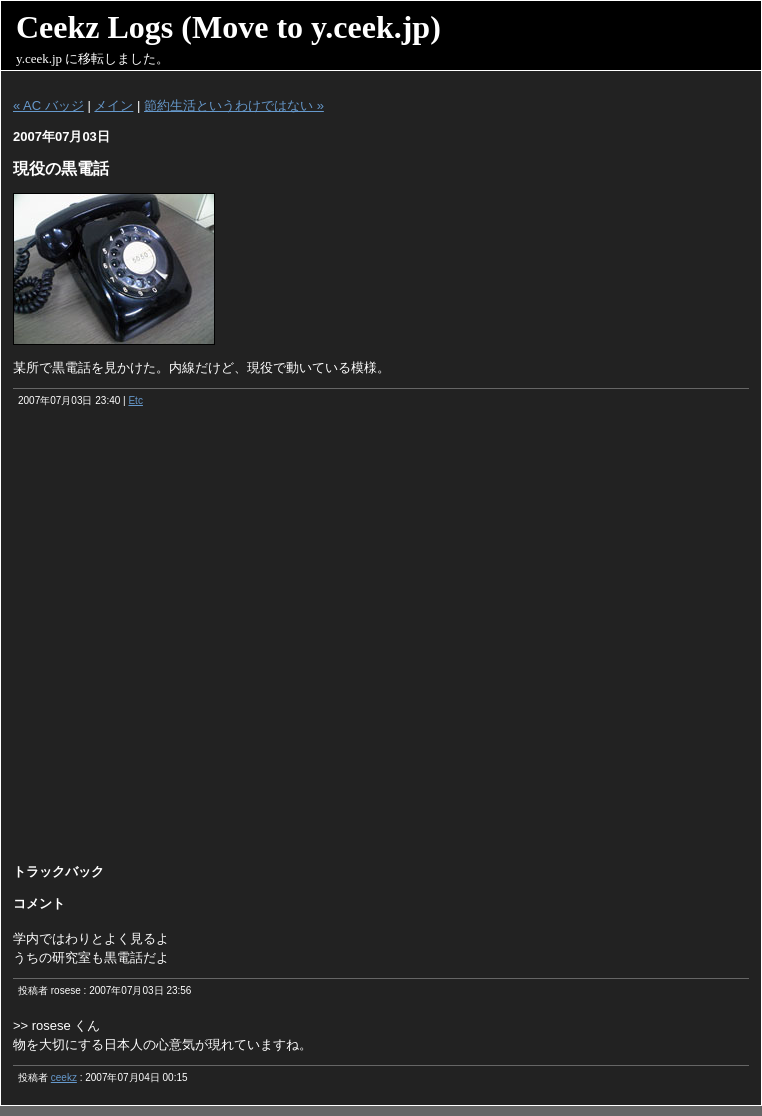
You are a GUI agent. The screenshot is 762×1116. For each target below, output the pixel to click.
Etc (135, 400)
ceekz (64, 1077)
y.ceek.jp (39, 58)
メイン (113, 105)
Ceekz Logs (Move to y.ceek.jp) (228, 27)
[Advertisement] (219, 642)
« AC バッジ (48, 105)
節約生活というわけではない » (234, 105)
